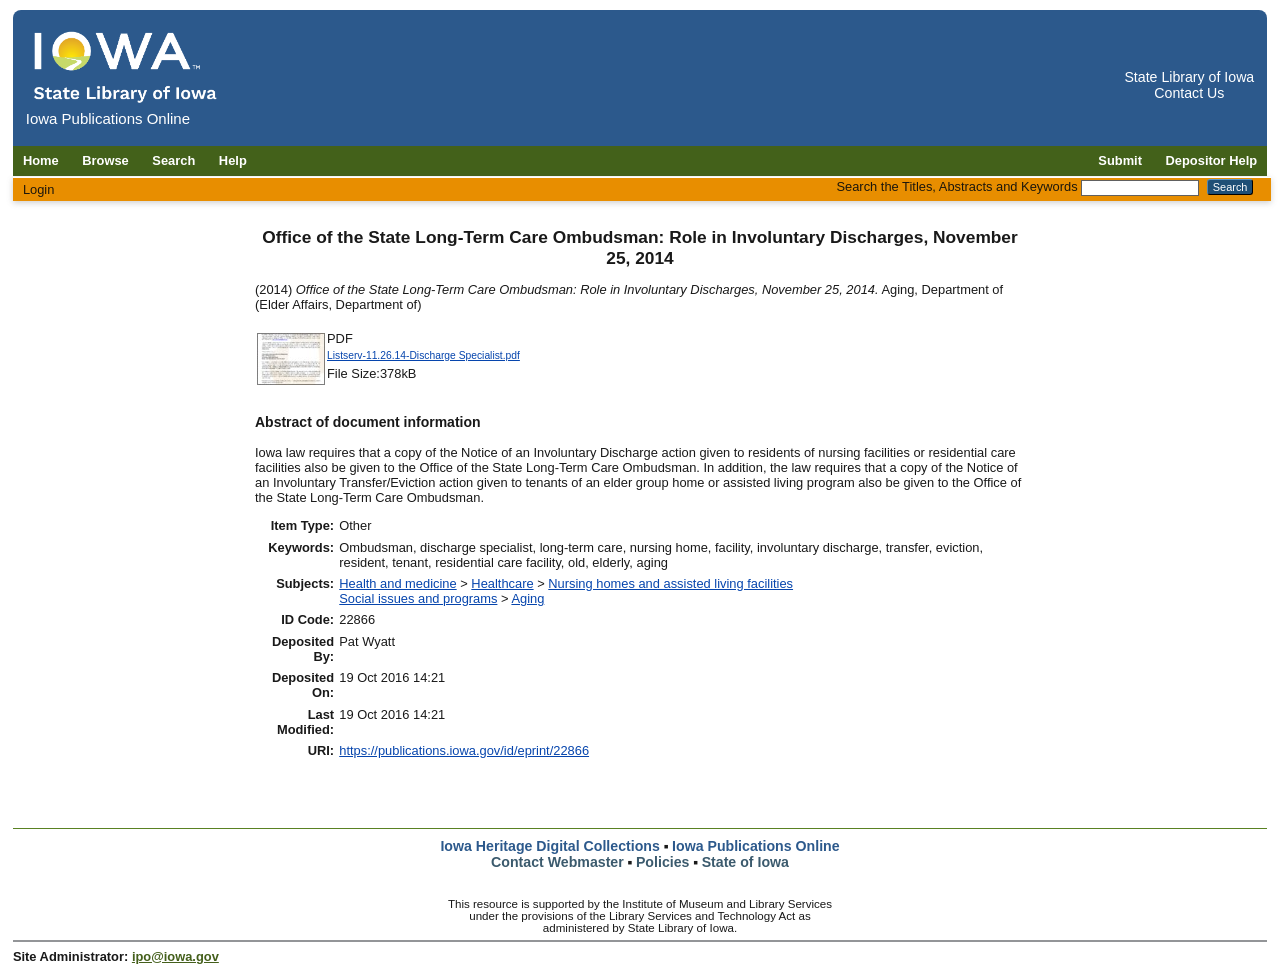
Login (39, 189)
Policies (663, 862)
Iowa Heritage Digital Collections (549, 846)
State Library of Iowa (1189, 77)
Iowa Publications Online (756, 846)
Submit (1120, 160)
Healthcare (502, 583)
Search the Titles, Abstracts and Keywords (956, 186)
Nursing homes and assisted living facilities (670, 583)
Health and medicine (397, 583)
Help (233, 160)
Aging (527, 598)
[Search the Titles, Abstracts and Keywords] (1140, 188)
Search (173, 160)
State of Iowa (745, 862)
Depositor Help (1212, 160)
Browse (105, 160)
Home (41, 160)
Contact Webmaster (557, 862)
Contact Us (1189, 93)
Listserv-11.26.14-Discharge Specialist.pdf (423, 355)
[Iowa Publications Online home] (126, 66)
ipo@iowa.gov (175, 956)
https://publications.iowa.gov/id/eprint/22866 (464, 750)
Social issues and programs (418, 598)
